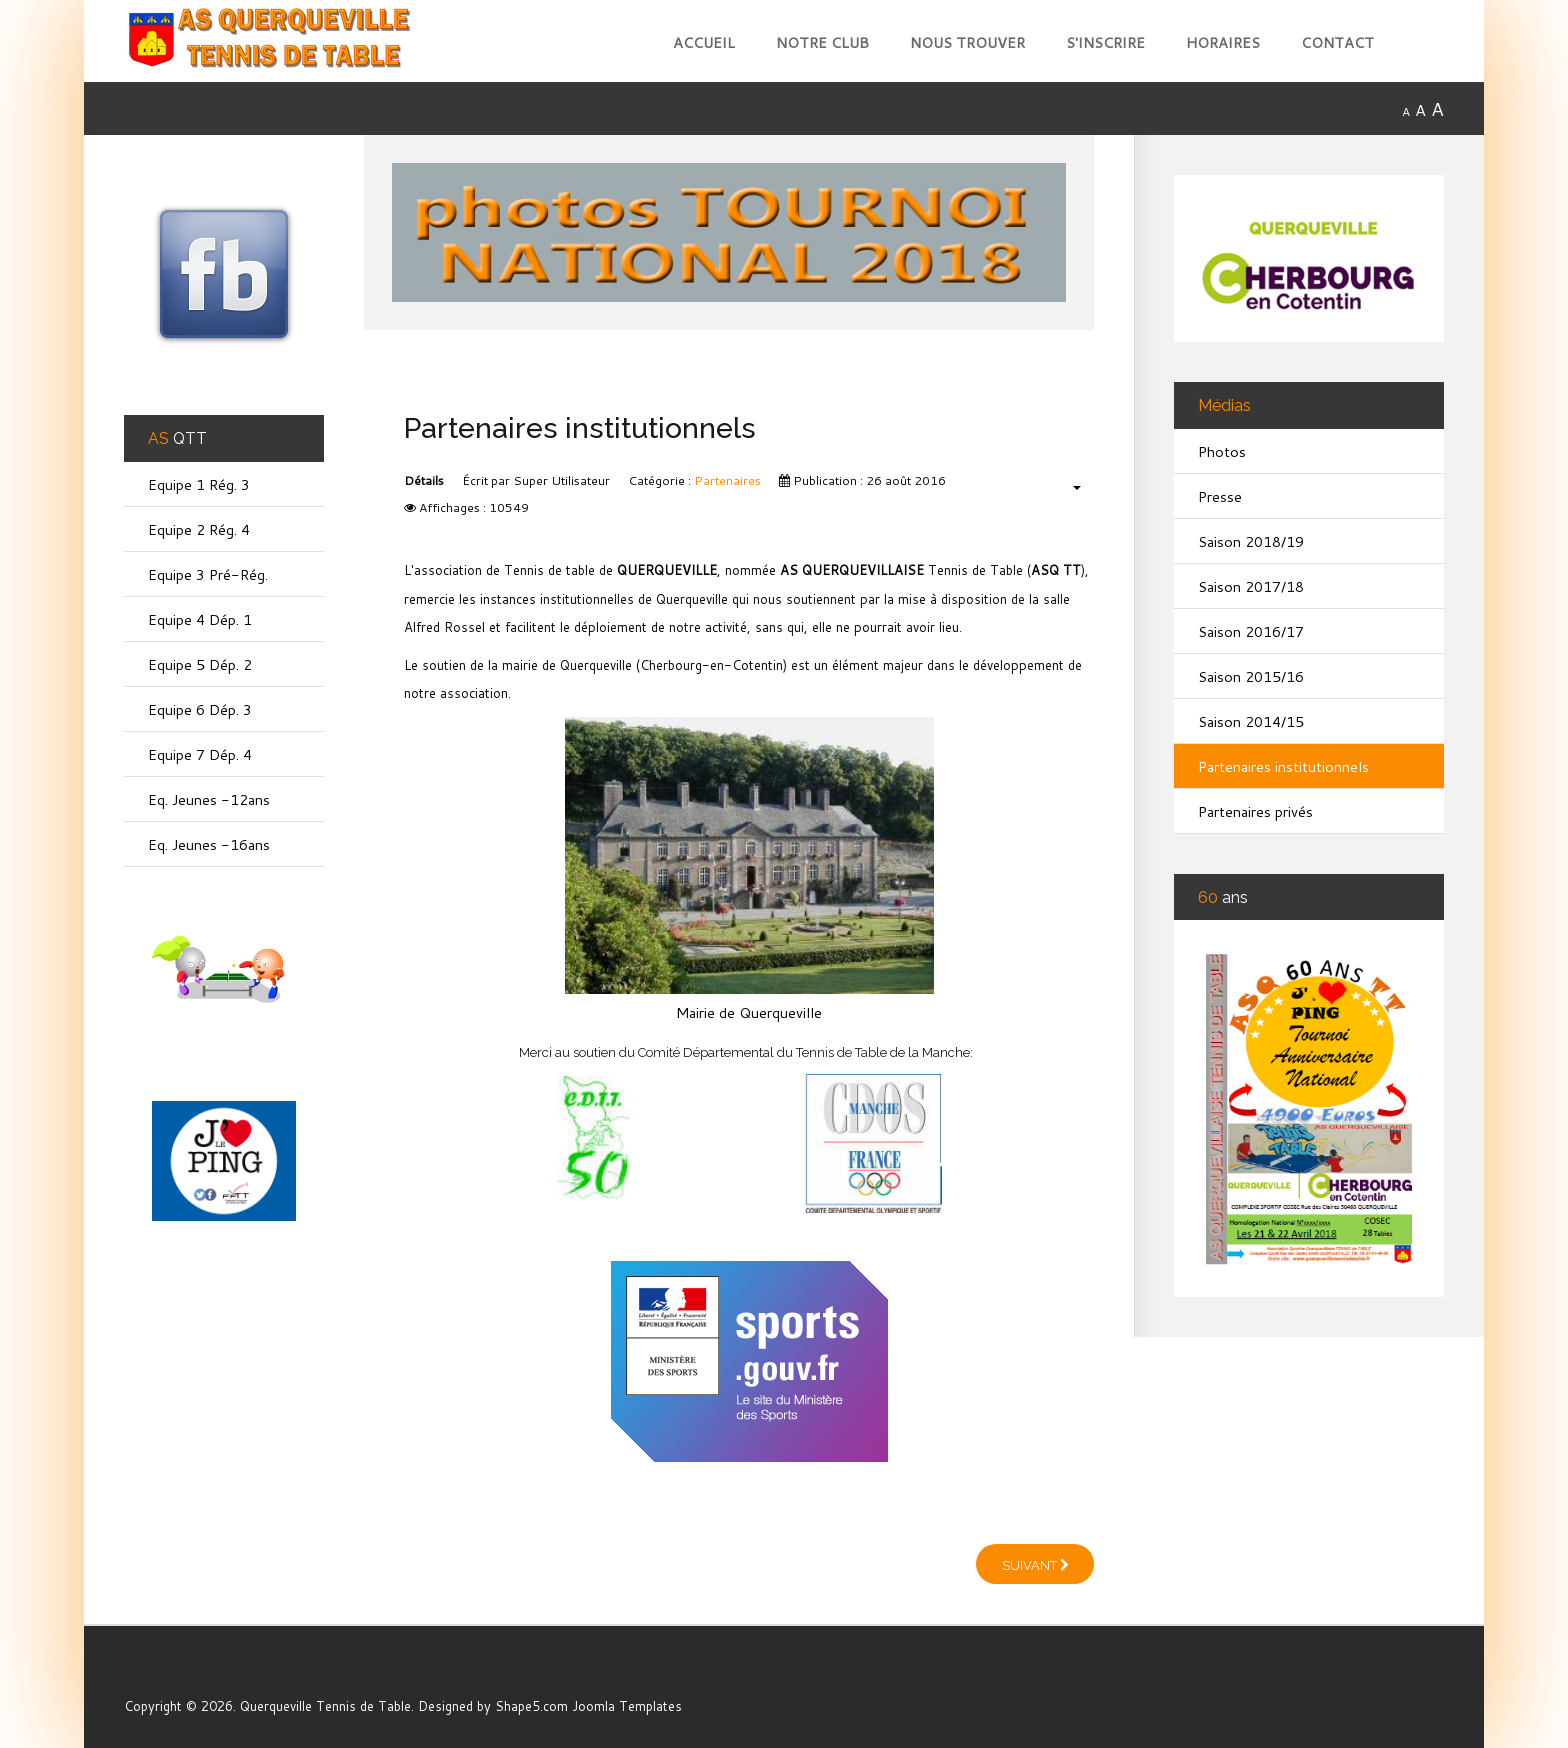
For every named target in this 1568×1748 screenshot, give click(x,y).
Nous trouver (967, 42)
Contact (1337, 42)
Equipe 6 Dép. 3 (200, 709)
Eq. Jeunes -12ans (209, 799)
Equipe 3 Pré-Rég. (208, 574)
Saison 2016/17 (1251, 631)
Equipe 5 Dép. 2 (200, 664)
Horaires (1223, 42)
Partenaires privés (1255, 811)
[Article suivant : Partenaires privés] (1035, 1564)
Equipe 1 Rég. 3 (199, 484)
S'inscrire (1105, 42)
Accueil (704, 42)
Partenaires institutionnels (1283, 766)
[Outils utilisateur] (1066, 487)
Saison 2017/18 (1251, 586)
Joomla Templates (627, 1706)
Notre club (822, 42)
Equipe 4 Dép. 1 (200, 619)
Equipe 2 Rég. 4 (199, 529)
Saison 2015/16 (1251, 676)
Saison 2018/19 (1251, 541)
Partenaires (727, 480)
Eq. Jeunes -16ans (209, 844)
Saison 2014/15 (1251, 721)
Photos (1222, 451)
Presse (1220, 496)
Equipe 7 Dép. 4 (200, 754)
